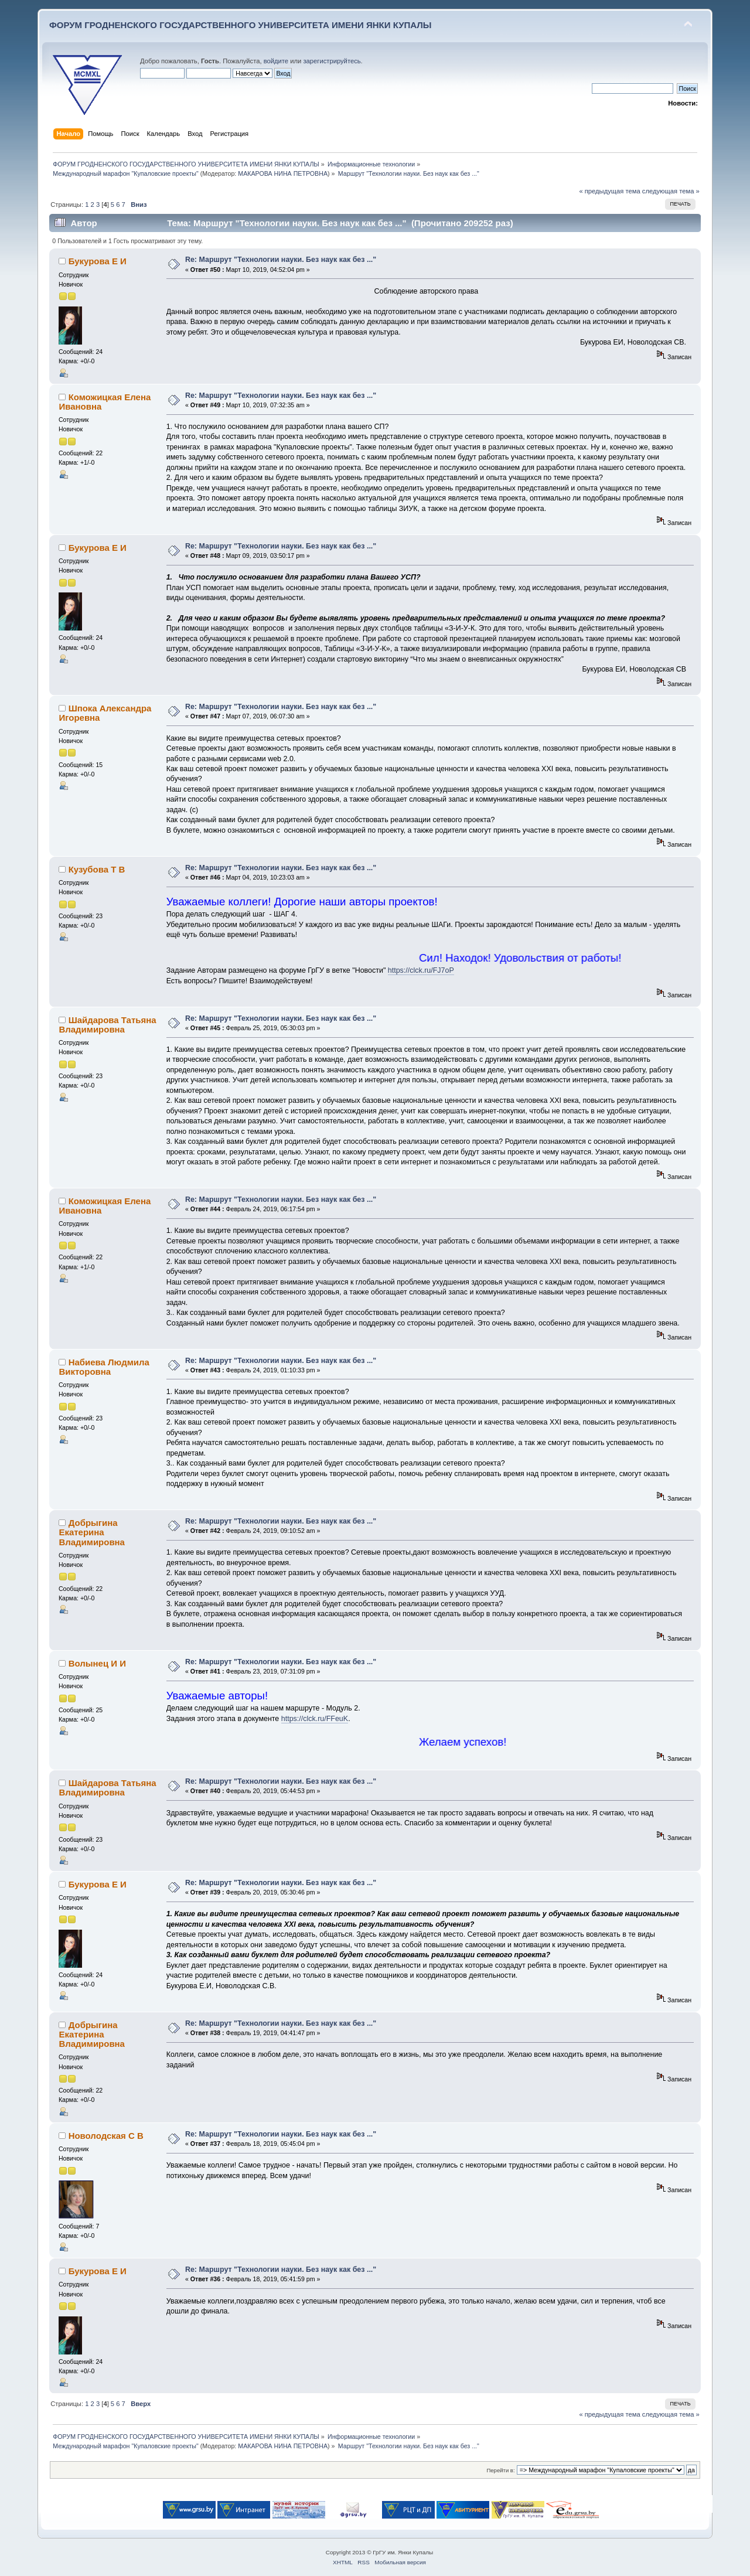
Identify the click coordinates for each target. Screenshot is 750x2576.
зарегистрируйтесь (331, 60)
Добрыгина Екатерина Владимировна (91, 1532)
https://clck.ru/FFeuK (314, 1719)
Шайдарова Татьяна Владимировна (107, 1024)
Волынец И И (97, 1663)
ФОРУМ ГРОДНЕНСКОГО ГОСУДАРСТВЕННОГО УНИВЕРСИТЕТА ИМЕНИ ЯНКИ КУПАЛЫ (240, 25)
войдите (276, 60)
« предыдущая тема (609, 191)
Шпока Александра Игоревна (105, 713)
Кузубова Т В (97, 869)
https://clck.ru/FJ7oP (421, 970)
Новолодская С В (106, 2136)
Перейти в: (500, 2470)
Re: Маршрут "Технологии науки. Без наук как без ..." (280, 259)
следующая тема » (671, 191)
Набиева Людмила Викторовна (104, 1366)
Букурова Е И (98, 261)
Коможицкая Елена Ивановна (105, 401)
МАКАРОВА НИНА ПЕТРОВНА (283, 173)
